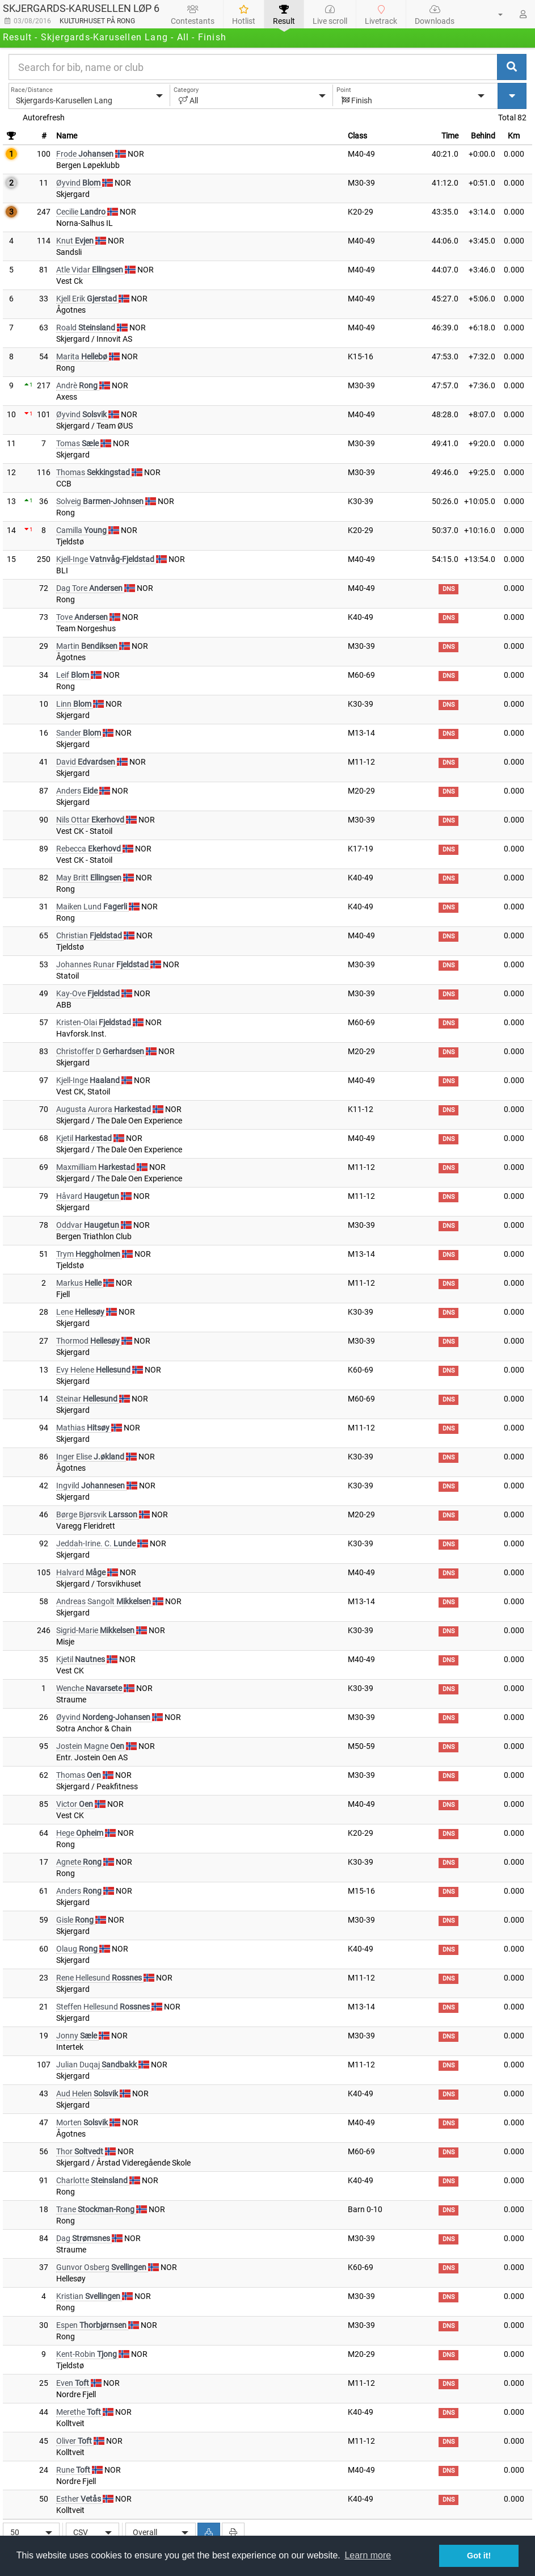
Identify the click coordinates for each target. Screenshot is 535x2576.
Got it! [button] (479, 2555)
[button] (493, 14)
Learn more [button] (367, 2555)
